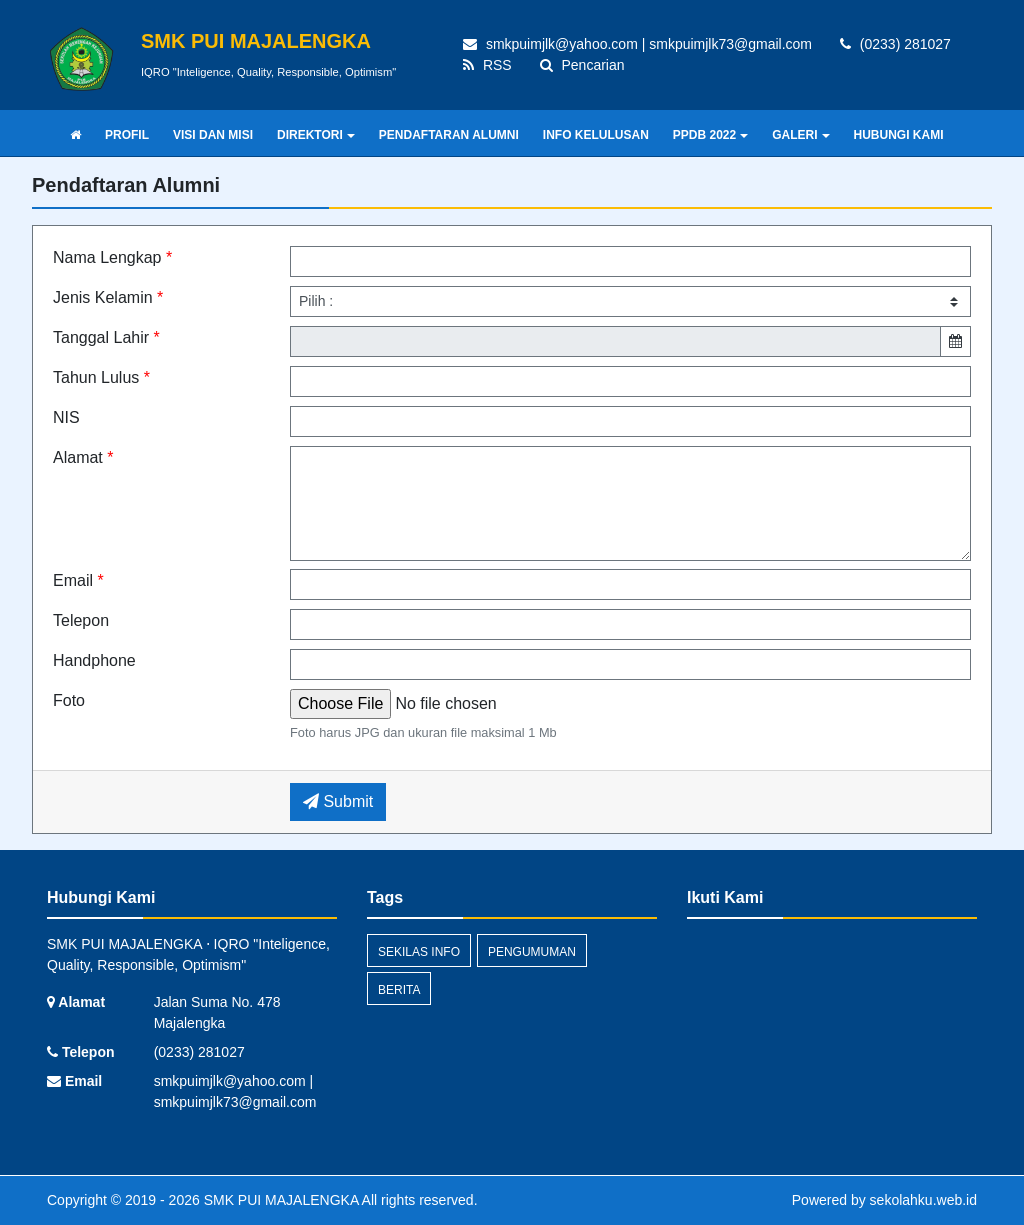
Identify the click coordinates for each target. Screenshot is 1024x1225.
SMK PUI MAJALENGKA (279, 1200)
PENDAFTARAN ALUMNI (449, 135)
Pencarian (582, 65)
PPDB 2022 (710, 135)
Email (78, 580)
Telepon (81, 620)
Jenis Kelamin (108, 297)
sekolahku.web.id (923, 1200)
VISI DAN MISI (213, 135)
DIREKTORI (316, 135)
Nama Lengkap (112, 257)
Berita (399, 990)
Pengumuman (532, 952)
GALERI (800, 135)
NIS (66, 417)
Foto (69, 700)
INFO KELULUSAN (596, 135)
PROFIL (127, 135)
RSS (487, 65)
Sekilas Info (419, 952)
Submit (338, 801)
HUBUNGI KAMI (899, 135)
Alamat (83, 457)
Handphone (94, 660)
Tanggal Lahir (106, 337)
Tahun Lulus (101, 377)
